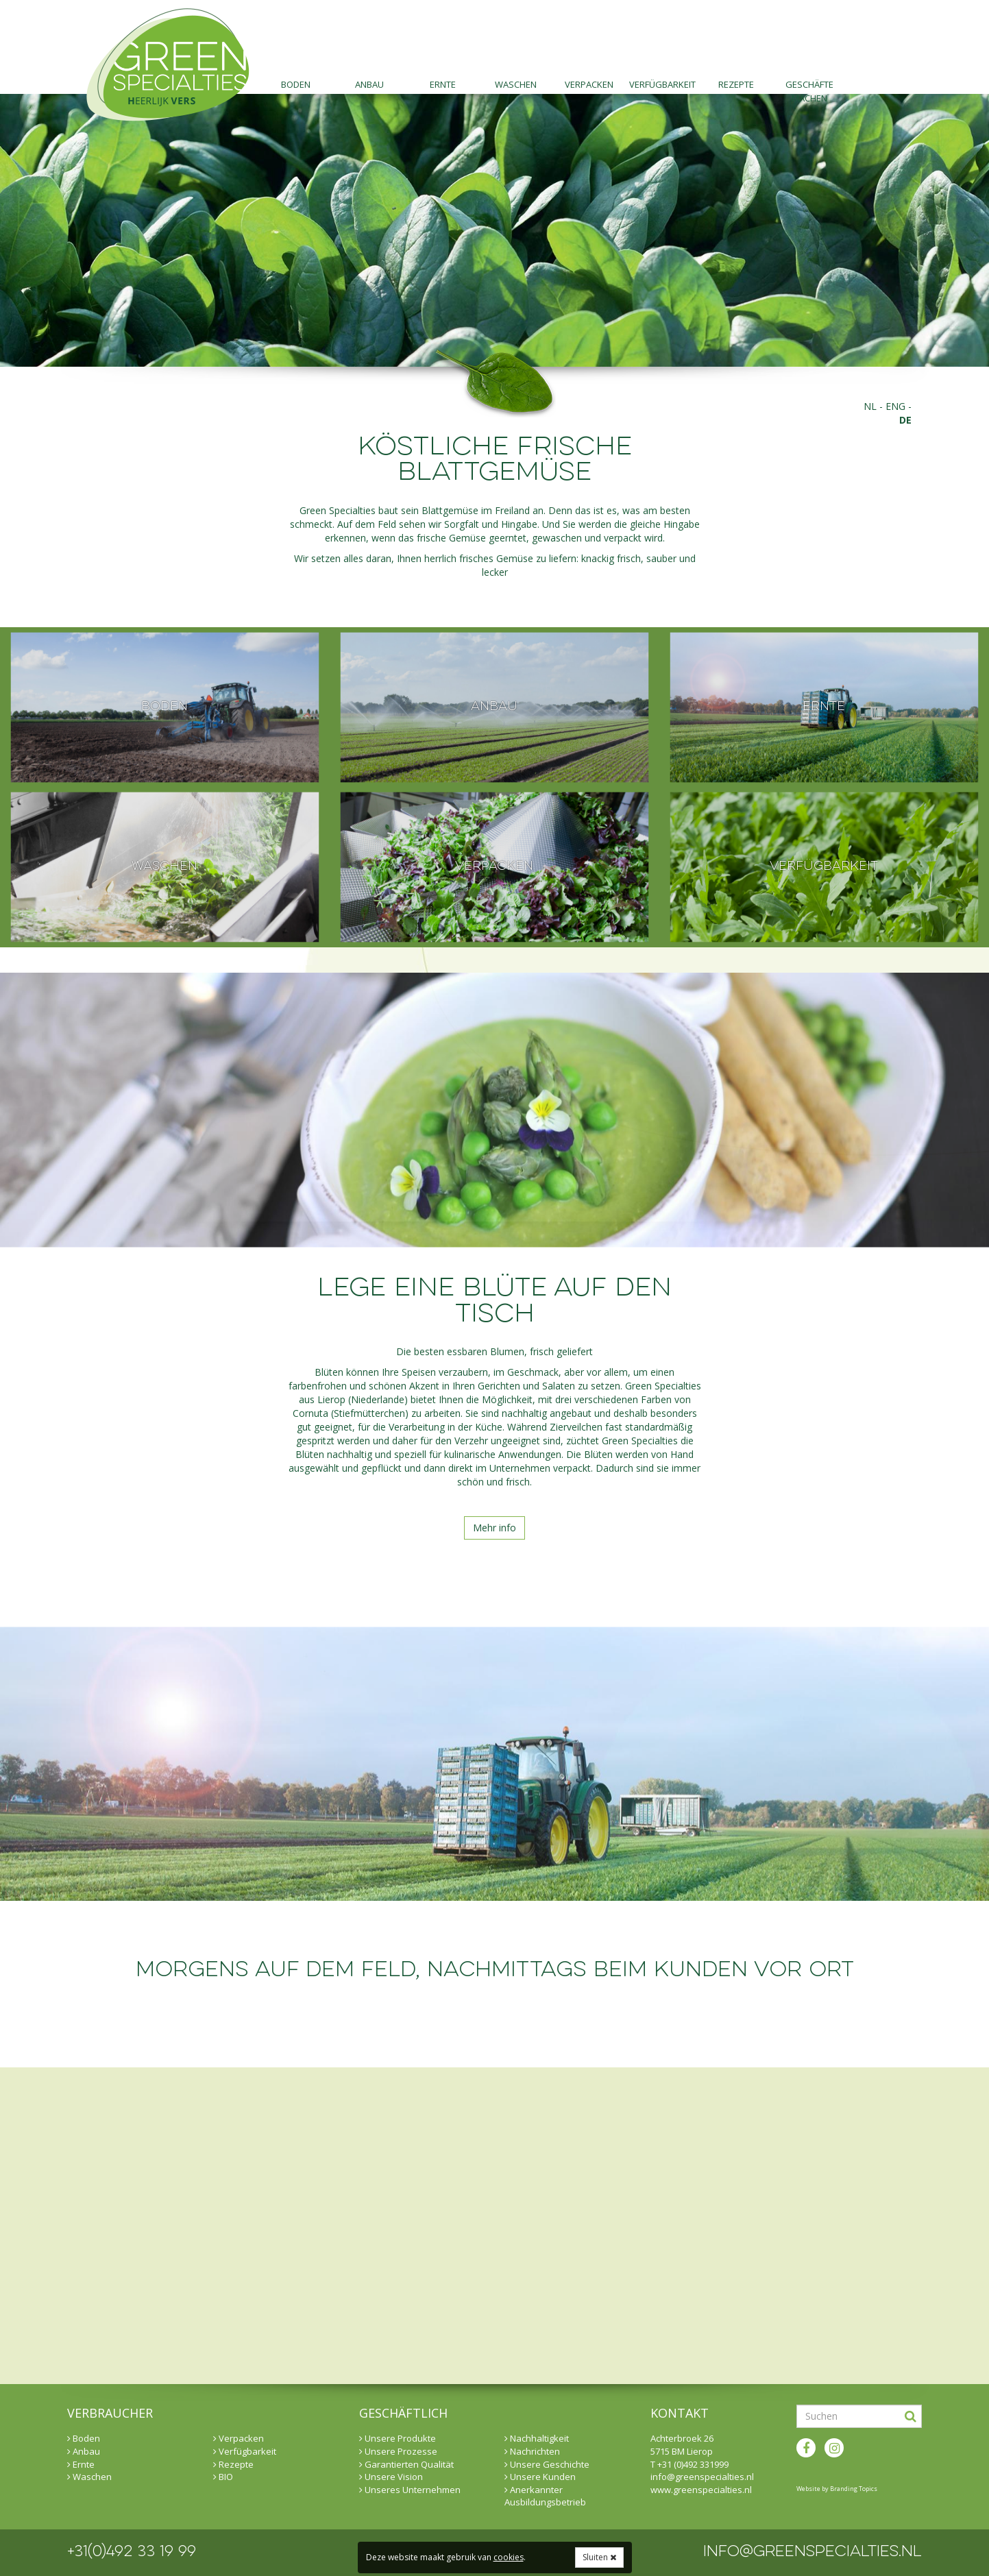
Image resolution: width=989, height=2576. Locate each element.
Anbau (369, 84)
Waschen (516, 84)
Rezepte (736, 84)
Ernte (443, 84)
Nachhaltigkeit (536, 2438)
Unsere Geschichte (546, 2464)
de (905, 419)
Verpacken (589, 84)
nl (870, 406)
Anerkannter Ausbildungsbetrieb (545, 2496)
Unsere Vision (391, 2476)
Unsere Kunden (540, 2476)
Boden (295, 84)
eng (895, 406)
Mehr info (494, 1527)
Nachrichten (532, 2451)
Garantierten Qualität (406, 2464)
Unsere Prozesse (398, 2451)
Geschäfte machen (809, 86)
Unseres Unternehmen (410, 2489)
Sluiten (599, 2557)
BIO (223, 2476)
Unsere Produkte (397, 2438)
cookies (508, 2557)
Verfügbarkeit (662, 84)
